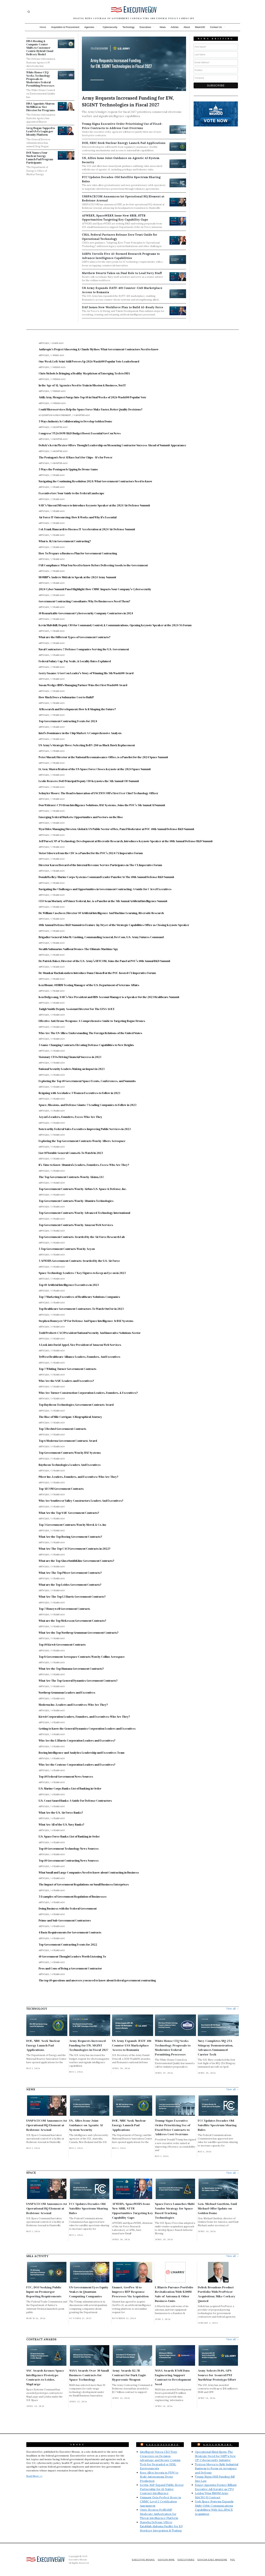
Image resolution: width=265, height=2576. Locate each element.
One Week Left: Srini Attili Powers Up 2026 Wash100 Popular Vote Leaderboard (89, 361)
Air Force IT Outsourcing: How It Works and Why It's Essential (77, 517)
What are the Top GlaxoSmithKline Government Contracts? (76, 1561)
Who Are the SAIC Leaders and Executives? (66, 1381)
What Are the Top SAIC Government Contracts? (69, 1513)
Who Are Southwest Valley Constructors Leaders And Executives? (81, 1501)
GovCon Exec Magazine (212, 2560)
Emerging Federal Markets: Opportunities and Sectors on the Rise (81, 817)
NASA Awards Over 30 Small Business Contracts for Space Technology (89, 2375)
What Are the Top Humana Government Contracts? (71, 1669)
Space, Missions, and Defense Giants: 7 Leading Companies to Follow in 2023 (87, 1105)
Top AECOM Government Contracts (61, 1489)
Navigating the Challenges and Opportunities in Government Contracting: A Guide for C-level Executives (105, 889)
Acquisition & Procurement (65, 27)
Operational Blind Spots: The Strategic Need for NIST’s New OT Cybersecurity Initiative (215, 2456)
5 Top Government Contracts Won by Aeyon (67, 1249)
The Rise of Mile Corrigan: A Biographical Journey (70, 1417)
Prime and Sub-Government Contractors (65, 1920)
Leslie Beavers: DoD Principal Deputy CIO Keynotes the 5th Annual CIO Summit (89, 781)
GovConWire (218, 2444)
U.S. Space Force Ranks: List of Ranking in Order (69, 1836)
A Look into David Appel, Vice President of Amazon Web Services (80, 1345)
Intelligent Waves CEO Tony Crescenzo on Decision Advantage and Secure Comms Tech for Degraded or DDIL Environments (160, 2460)
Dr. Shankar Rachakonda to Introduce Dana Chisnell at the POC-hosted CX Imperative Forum (97, 973)
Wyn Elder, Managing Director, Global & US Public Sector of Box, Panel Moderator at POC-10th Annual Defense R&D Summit (116, 829)
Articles (175, 27)
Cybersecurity (110, 27)
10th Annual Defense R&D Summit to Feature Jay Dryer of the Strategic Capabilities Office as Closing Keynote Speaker (114, 925)
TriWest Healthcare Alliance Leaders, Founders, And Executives (79, 1357)
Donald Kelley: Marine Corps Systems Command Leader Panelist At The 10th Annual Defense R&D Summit (106, 877)
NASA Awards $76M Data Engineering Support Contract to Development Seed (173, 2377)
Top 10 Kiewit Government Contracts (62, 1645)
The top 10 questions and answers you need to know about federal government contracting (97, 1980)
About (187, 27)
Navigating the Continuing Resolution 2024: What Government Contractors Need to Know (95, 481)
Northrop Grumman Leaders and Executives (67, 1692)
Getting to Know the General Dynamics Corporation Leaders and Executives (87, 1729)
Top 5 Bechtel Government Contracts (62, 1429)
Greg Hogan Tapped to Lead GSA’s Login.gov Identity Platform (40, 131)
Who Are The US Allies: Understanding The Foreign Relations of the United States (90, 1033)
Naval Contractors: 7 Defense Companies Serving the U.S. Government (84, 649)
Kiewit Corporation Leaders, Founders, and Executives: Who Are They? (84, 1717)
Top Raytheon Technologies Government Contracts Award (76, 1405)
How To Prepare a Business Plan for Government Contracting (78, 553)
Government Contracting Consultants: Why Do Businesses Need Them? (84, 601)
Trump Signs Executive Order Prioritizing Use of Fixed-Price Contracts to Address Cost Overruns (172, 2127)
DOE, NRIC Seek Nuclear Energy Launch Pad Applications (123, 143)
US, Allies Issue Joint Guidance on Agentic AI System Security (86, 2125)
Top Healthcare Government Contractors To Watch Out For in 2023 (81, 1309)
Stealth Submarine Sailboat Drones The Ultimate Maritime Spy (78, 949)
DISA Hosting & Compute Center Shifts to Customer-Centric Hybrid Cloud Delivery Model (39, 47)
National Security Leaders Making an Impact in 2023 (72, 1069)
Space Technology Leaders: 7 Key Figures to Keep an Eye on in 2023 (82, 1273)
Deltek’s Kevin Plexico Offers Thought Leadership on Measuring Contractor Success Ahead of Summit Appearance (112, 445)
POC (232, 2560)
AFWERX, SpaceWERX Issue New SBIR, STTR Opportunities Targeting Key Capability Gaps (132, 2211)
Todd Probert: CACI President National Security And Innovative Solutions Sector (90, 1333)
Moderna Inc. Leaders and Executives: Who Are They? (73, 1705)
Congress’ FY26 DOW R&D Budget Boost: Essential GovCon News (80, 433)
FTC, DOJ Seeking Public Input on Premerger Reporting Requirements (43, 2292)
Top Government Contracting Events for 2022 (68, 1944)
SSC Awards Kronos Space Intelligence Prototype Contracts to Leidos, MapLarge (45, 2377)
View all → (232, 2008)
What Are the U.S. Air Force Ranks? (61, 1813)
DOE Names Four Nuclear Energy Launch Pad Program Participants (39, 158)
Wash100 (200, 27)
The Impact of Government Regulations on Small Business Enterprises (84, 1884)
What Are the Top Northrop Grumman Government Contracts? (79, 1633)
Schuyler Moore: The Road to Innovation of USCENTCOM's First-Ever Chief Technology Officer (98, 793)
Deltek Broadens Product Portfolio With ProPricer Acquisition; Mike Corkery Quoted (216, 2294)
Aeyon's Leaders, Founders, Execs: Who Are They (70, 1117)
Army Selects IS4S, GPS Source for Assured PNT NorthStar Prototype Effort (217, 2375)
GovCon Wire (166, 2560)
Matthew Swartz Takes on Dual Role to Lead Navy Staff (122, 273)
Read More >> (34, 2476)
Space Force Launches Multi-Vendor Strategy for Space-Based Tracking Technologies (175, 2211)
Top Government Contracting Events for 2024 (68, 721)
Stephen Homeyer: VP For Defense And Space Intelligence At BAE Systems (86, 1321)
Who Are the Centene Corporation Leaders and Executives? (77, 1765)
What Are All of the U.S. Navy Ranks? (61, 1824)
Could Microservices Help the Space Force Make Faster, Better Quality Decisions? (90, 409)
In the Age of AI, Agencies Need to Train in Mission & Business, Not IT (82, 385)
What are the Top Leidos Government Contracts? (70, 1585)
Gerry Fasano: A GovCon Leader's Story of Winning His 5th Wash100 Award (86, 673)
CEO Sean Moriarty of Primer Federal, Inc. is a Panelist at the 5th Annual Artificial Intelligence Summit (103, 901)
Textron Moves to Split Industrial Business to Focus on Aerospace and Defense (216, 2468)
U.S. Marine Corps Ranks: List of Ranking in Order (70, 1788)
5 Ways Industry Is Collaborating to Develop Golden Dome (75, 421)
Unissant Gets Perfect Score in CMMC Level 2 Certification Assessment (160, 2501)
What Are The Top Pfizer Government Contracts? (70, 1573)
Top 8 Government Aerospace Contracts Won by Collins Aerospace (82, 1657)
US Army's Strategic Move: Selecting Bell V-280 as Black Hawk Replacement (87, 745)
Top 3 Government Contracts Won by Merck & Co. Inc (72, 1525)
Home (42, 27)
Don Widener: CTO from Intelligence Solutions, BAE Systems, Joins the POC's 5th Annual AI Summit (102, 805)
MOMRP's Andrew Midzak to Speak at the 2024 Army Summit (77, 577)
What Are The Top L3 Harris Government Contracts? (72, 1597)
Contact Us (216, 27)
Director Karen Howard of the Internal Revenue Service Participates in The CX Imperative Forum (100, 865)
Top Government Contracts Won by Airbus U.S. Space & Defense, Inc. (83, 1189)
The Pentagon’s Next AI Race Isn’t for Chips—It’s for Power (75, 457)
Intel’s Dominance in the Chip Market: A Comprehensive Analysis (80, 733)
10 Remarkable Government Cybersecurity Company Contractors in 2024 (86, 613)
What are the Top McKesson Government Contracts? (72, 1621)
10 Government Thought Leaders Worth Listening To (72, 1956)
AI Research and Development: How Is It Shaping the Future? (77, 709)
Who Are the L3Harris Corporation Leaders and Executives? (77, 1740)
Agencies (89, 27)
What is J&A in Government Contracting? (65, 541)
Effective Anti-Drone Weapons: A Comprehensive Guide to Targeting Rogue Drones (92, 1021)
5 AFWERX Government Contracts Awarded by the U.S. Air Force (79, 1261)
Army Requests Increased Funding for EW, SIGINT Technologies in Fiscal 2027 (88, 2045)
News (163, 27)
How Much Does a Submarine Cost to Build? (66, 697)
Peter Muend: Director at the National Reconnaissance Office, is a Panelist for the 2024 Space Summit (103, 757)
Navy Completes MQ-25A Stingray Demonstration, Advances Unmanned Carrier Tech (215, 2048)
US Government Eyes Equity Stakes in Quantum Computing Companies (89, 2292)
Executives (145, 27)
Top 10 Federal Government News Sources (66, 1776)
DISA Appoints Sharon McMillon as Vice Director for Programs (40, 107)
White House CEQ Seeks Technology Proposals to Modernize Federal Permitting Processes (40, 78)
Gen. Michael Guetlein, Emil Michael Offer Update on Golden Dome (217, 2208)
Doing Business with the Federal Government (68, 1908)
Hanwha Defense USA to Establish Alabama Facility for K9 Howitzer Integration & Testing (161, 2526)
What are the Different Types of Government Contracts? (74, 637)
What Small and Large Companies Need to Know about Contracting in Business (89, 1872)
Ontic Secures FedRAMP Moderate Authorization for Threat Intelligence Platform (159, 2514)
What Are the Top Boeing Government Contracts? (70, 1537)
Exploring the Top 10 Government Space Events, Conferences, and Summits (87, 1081)
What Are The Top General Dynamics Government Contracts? (78, 1681)
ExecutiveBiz (162, 2444)
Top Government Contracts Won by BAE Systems (70, 1453)
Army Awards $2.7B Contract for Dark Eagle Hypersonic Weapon (129, 2375)
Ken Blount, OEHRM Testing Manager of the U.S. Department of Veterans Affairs (89, 985)
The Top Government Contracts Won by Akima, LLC (71, 1177)
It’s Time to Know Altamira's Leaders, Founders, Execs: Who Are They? (84, 1165)
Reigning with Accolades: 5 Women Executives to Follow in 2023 (79, 1093)
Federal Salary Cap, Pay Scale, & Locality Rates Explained (75, 661)
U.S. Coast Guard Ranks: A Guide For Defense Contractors (75, 1801)
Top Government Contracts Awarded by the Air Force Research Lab (82, 1237)
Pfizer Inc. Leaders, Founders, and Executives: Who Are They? (78, 1477)
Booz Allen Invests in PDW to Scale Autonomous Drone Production (159, 2477)
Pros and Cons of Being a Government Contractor (70, 1968)
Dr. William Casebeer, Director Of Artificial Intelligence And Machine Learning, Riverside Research (101, 913)
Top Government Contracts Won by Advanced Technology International (84, 1213)
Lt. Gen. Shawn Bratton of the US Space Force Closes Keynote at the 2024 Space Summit (95, 769)
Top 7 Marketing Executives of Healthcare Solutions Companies (79, 1297)
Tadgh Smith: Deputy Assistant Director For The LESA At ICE (77, 1009)
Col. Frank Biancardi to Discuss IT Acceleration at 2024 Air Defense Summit (87, 529)
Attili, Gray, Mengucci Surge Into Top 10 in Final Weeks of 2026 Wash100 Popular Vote (92, 397)
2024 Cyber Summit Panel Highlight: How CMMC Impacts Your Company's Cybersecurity (95, 589)
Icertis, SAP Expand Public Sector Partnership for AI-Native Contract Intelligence (162, 2489)
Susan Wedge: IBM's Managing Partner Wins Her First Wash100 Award (83, 685)
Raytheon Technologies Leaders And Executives (70, 1465)
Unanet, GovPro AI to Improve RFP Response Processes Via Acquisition (130, 2292)
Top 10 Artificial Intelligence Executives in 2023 (69, 1285)
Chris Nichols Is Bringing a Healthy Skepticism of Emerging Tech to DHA (84, 373)
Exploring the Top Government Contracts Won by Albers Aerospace (82, 1141)
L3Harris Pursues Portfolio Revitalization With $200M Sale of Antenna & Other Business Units (174, 2294)
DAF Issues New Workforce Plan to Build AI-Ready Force (122, 307)
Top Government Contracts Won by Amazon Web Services (76, 1225)
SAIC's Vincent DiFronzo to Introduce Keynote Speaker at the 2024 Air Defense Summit (94, 505)
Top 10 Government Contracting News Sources (69, 1860)
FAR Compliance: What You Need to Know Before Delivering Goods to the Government (93, 565)
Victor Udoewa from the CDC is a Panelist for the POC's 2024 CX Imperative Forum (91, 853)
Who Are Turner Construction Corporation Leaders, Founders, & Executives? (88, 1393)
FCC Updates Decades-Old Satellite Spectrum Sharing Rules (217, 2125)
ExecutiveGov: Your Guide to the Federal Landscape (71, 493)
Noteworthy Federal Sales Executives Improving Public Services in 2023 (85, 1129)
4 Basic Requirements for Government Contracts (70, 1932)
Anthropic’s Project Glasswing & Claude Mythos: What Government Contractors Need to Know (99, 349)
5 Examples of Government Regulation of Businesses (73, 1897)
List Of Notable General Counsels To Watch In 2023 (71, 1153)
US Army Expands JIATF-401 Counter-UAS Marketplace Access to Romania (131, 2045)
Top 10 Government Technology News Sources (69, 1849)
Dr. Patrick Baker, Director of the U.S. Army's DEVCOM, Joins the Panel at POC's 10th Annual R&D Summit (104, 961)
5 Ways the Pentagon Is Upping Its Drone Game (68, 469)
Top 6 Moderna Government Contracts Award (68, 1441)
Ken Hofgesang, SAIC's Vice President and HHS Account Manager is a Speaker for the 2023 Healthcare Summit (109, 997)
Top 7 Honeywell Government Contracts (64, 1609)
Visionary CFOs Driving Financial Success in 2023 (70, 1057)
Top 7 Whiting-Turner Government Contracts (67, 1369)
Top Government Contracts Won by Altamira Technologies (76, 1201)
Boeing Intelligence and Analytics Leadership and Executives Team (81, 1753)
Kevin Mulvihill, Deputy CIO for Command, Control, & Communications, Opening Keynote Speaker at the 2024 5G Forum (115, 625)
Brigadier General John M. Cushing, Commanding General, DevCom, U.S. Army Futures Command (101, 937)
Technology (128, 27)
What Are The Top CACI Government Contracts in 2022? (74, 1549)
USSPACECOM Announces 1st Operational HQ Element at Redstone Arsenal (46, 2125)
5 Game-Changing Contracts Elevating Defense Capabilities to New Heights (86, 1045)
